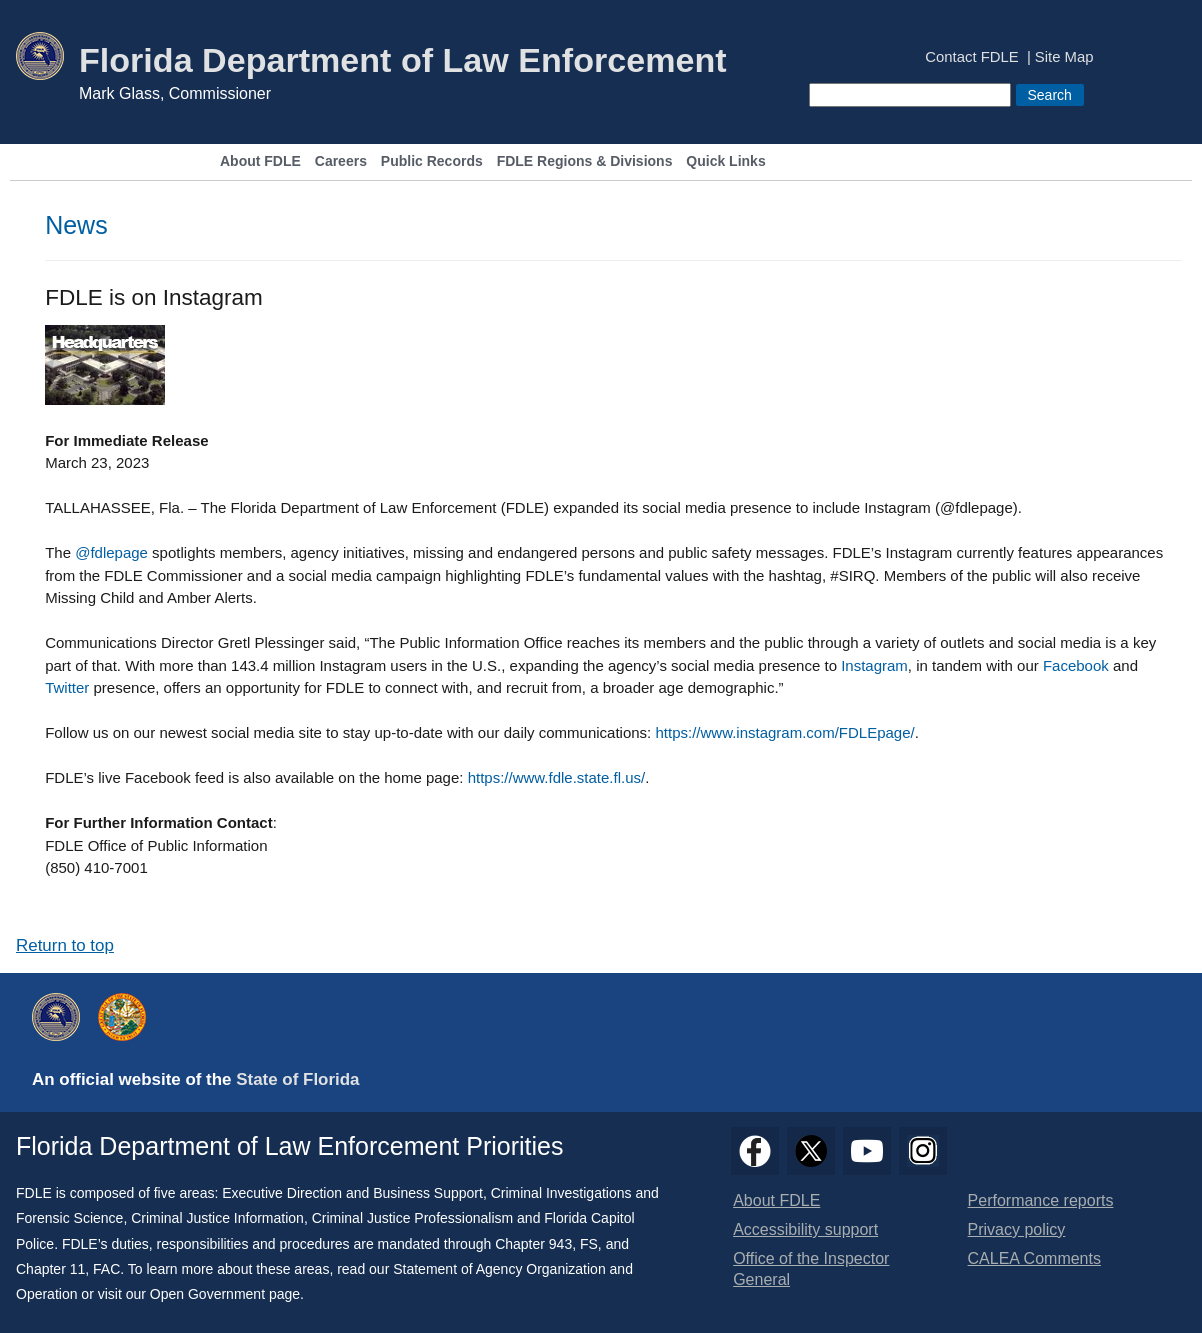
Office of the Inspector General (811, 1269)
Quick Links (725, 161)
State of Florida (297, 1079)
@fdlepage (111, 552)
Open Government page (225, 1294)
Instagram (874, 665)
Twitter (67, 687)
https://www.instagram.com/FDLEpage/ (784, 732)
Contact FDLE (971, 57)
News (76, 225)
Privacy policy (1017, 1229)
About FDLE (260, 161)
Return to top (65, 945)
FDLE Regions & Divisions (585, 161)
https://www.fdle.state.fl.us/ (557, 777)
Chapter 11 (50, 1269)
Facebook (1076, 665)
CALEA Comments (1034, 1258)
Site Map (1064, 57)
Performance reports (1041, 1200)
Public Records (432, 161)
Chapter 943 (533, 1244)
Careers (341, 161)
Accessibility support (805, 1229)
